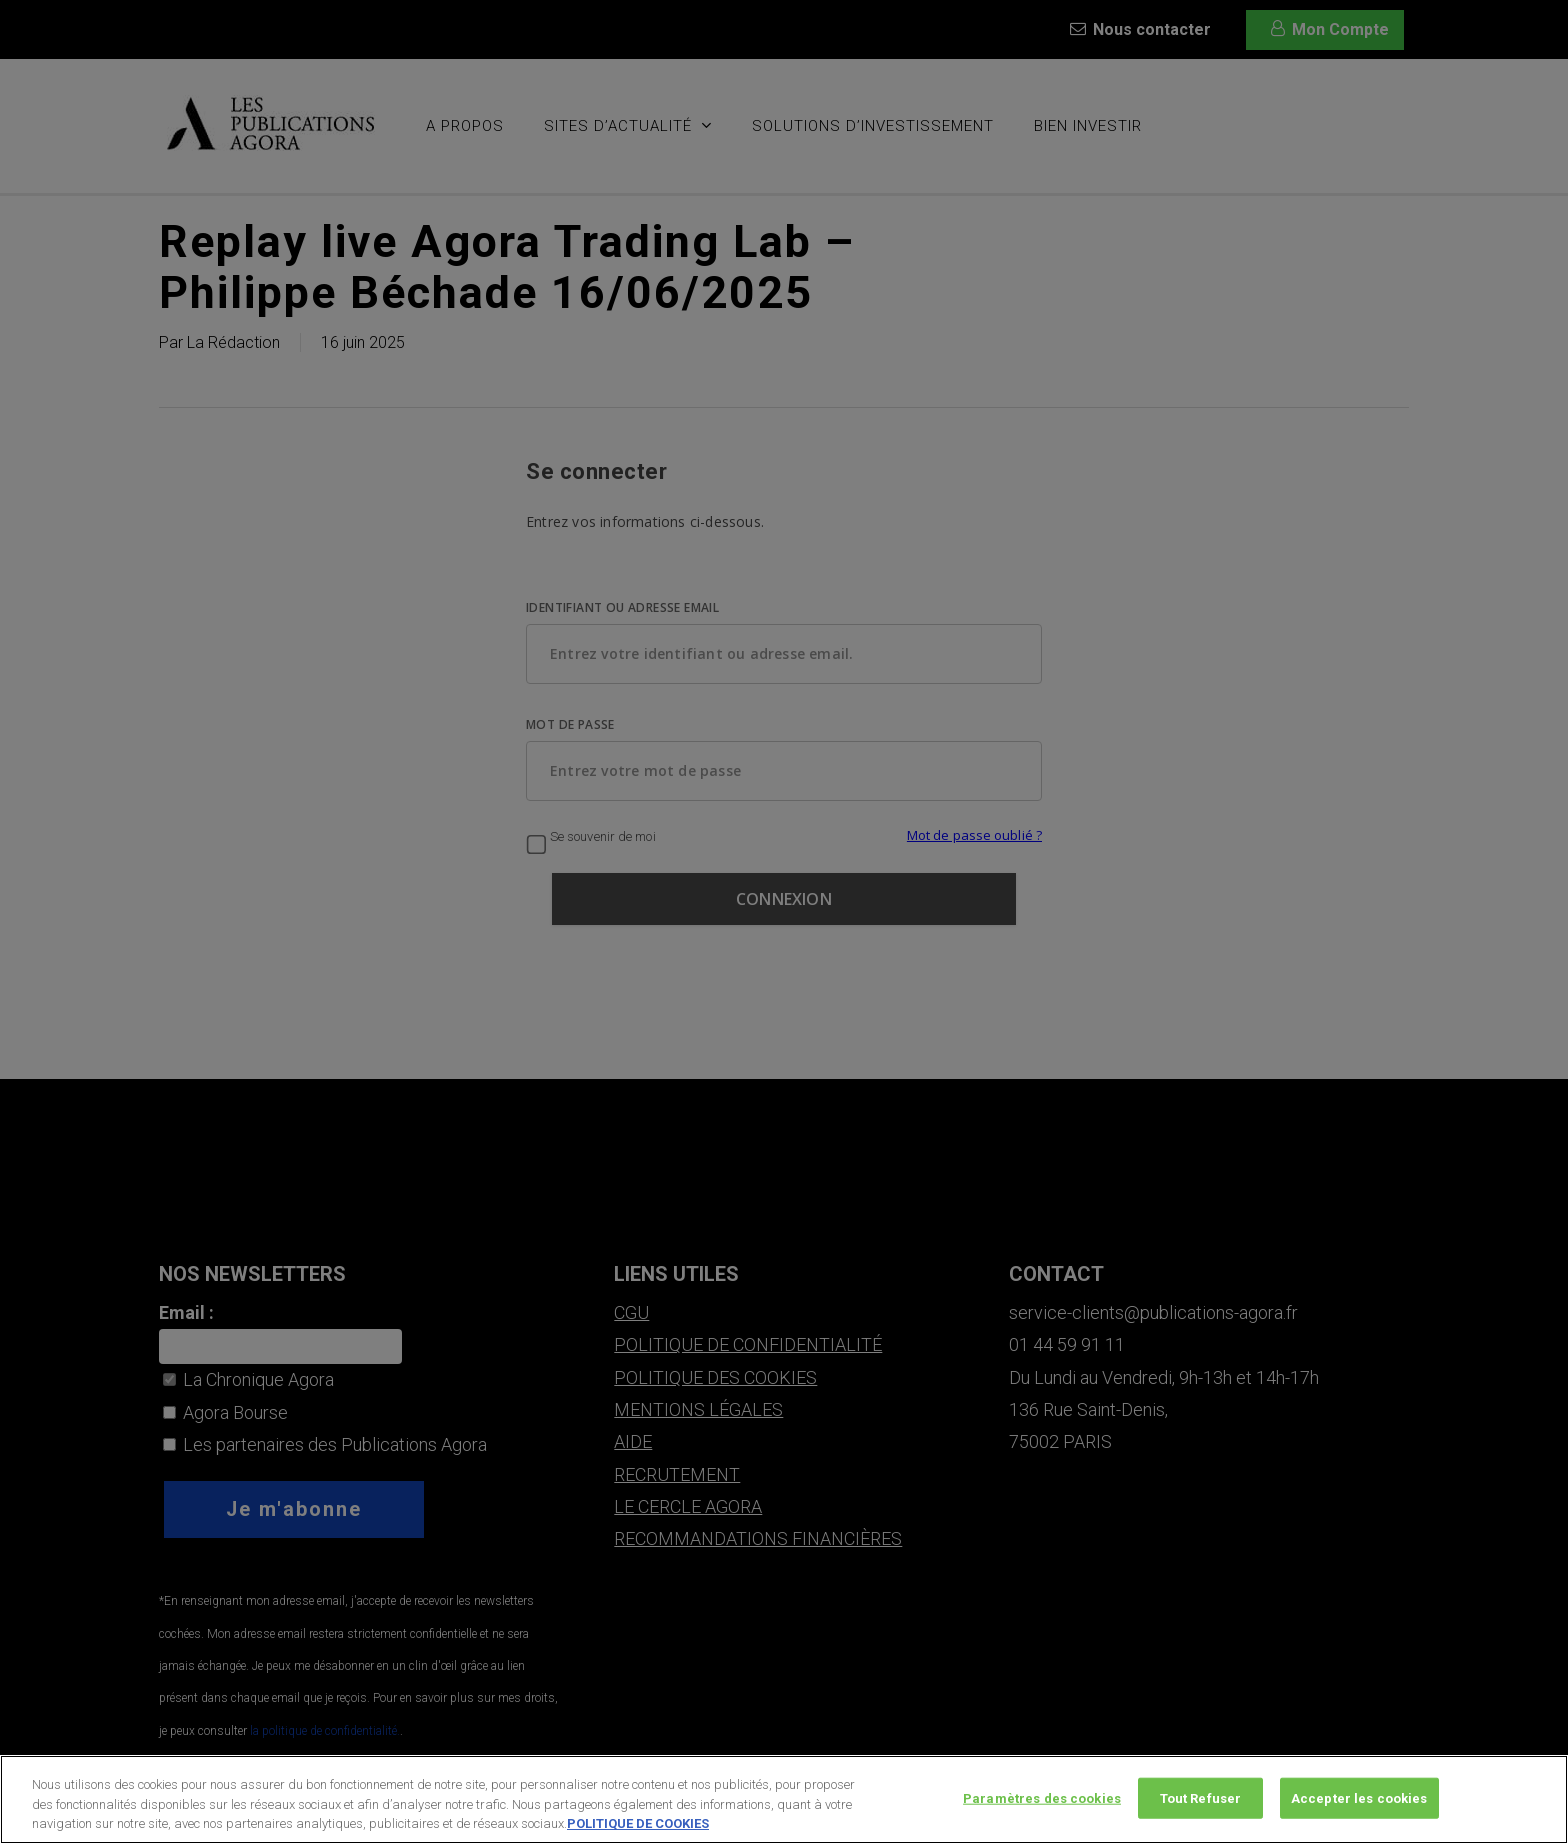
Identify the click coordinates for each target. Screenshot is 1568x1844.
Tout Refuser (1201, 1803)
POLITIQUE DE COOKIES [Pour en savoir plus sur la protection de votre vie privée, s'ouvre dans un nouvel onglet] (638, 1829)
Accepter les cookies (1359, 1803)
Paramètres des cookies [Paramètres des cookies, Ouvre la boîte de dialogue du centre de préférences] (1042, 1803)
